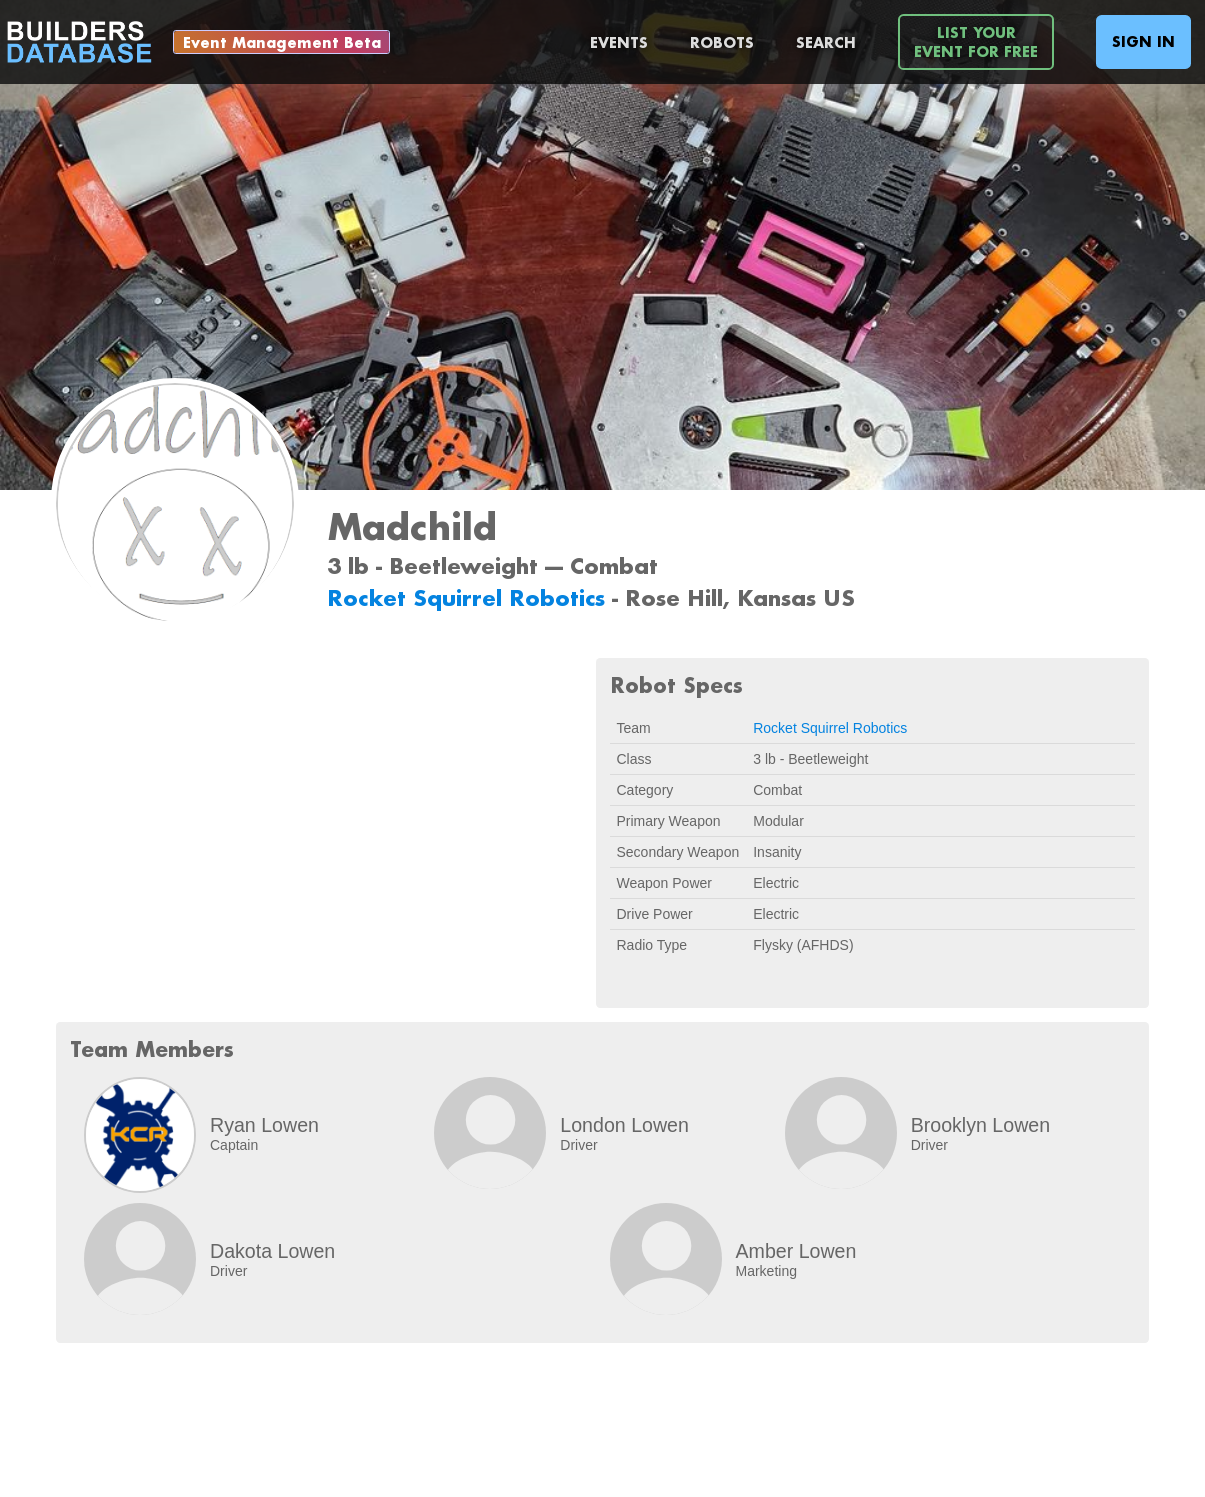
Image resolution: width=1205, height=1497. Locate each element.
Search (826, 42)
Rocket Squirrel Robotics (469, 597)
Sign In (1143, 41)
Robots (722, 42)
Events (619, 42)
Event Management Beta (282, 42)
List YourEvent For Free (976, 42)
